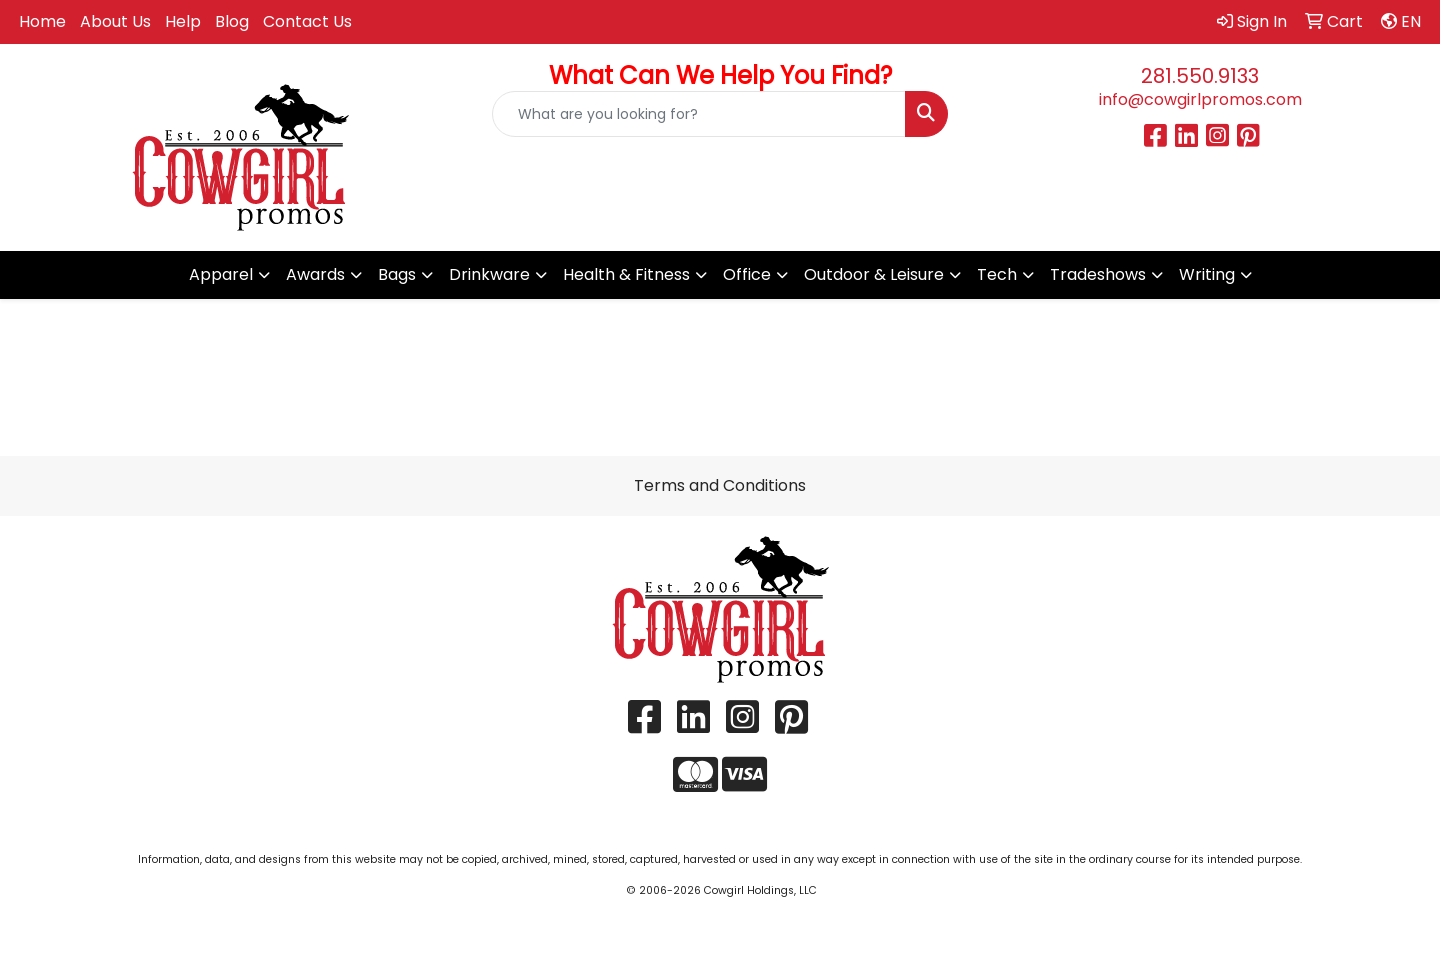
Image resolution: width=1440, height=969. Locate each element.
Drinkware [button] (489, 274)
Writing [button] (1207, 274)
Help (183, 21)
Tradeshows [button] (1098, 274)
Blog (232, 21)
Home (42, 21)
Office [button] (747, 274)
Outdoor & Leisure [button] (874, 274)
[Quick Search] (699, 114)
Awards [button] (315, 274)
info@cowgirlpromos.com (1200, 99)
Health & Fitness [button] (626, 274)
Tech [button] (997, 274)
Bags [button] (397, 274)
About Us (115, 21)
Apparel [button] (221, 274)
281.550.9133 (1200, 76)
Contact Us (307, 21)
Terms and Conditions (720, 485)
